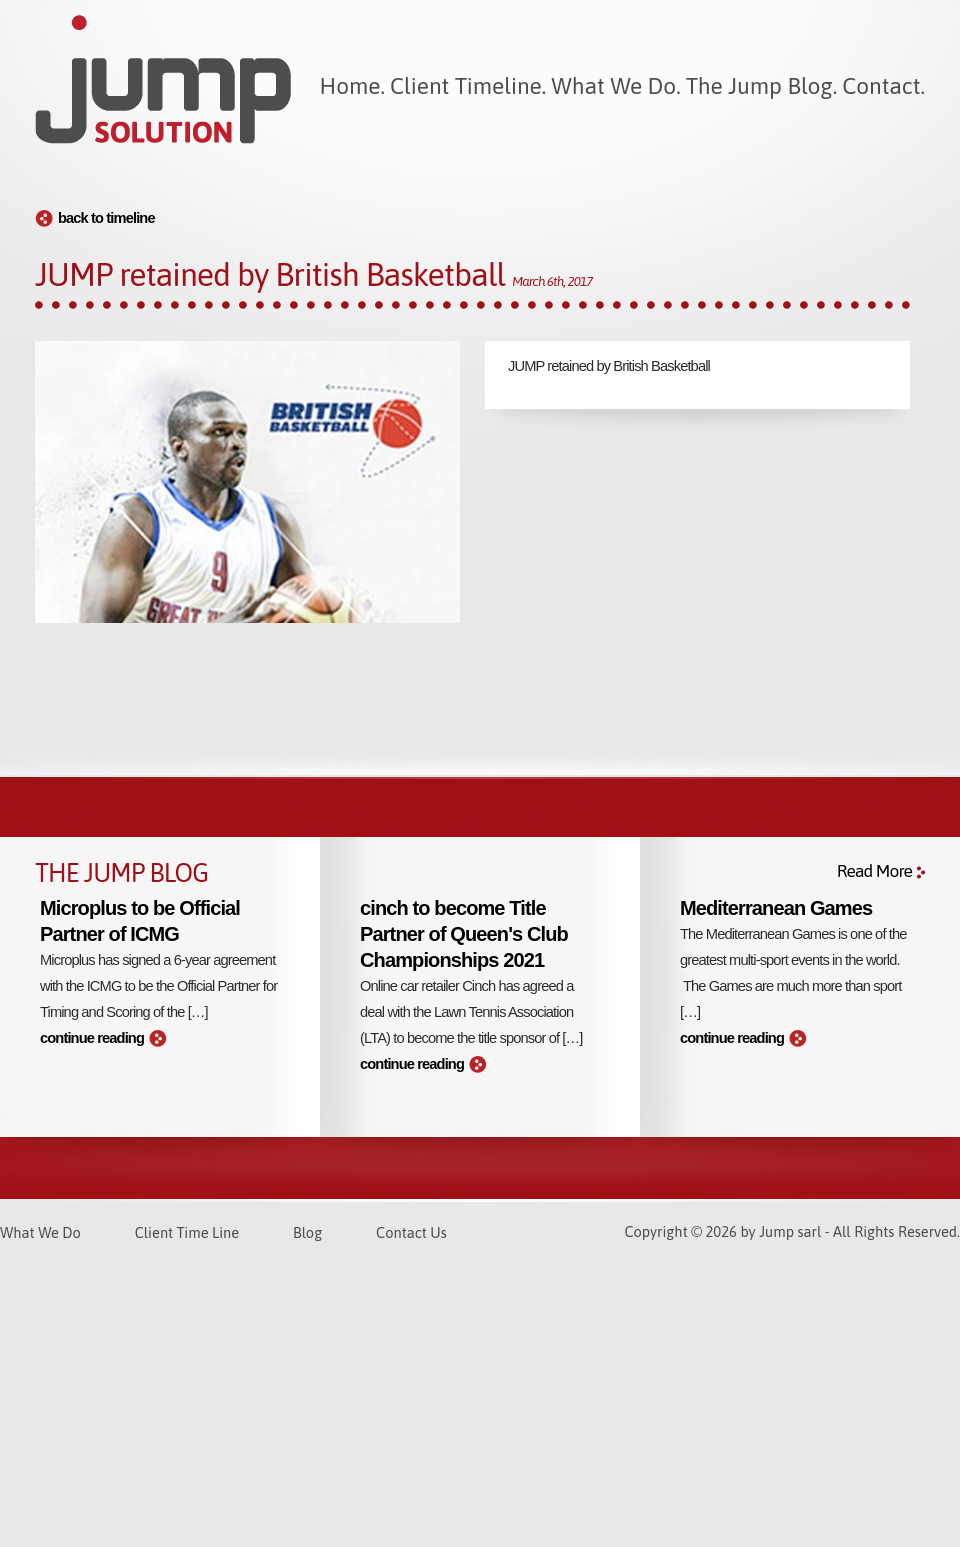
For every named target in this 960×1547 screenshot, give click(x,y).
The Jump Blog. (761, 86)
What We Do (40, 1232)
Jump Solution (163, 80)
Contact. (883, 86)
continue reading (92, 1038)
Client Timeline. (468, 86)
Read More (874, 871)
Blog (307, 1232)
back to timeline (106, 218)
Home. (352, 86)
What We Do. (615, 86)
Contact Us (411, 1232)
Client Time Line (187, 1232)
